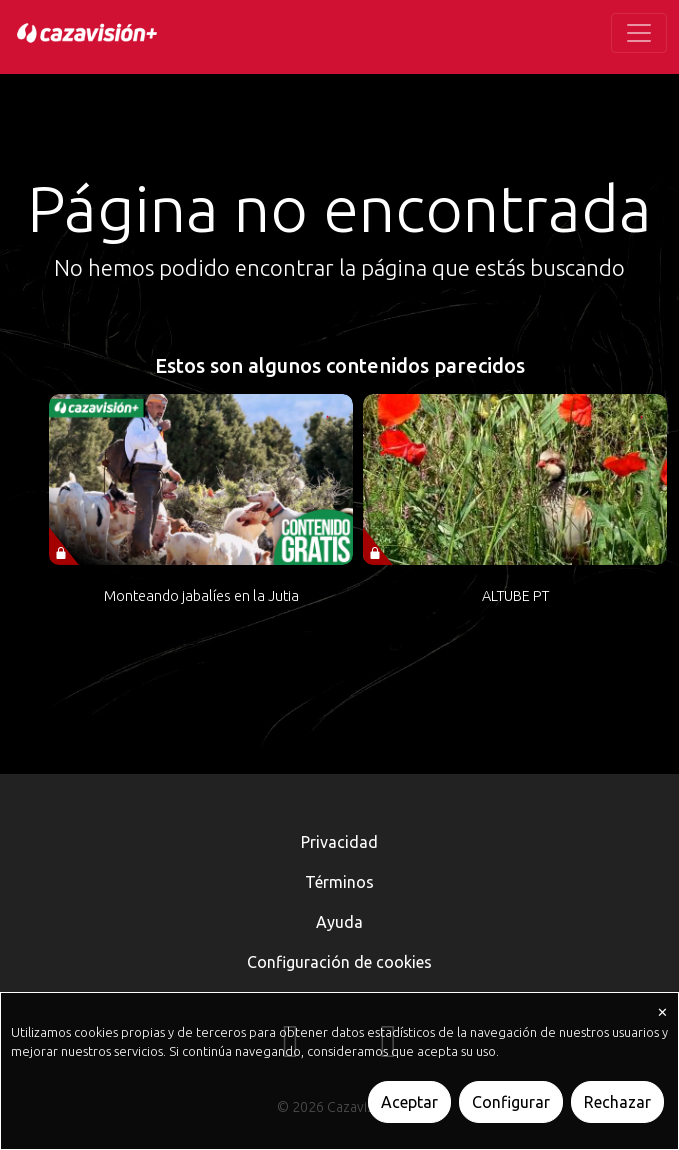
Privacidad (339, 842)
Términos (339, 882)
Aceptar (409, 1102)
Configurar (511, 1102)
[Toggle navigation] (639, 33)
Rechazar (617, 1102)
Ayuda (339, 922)
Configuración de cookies (339, 962)
